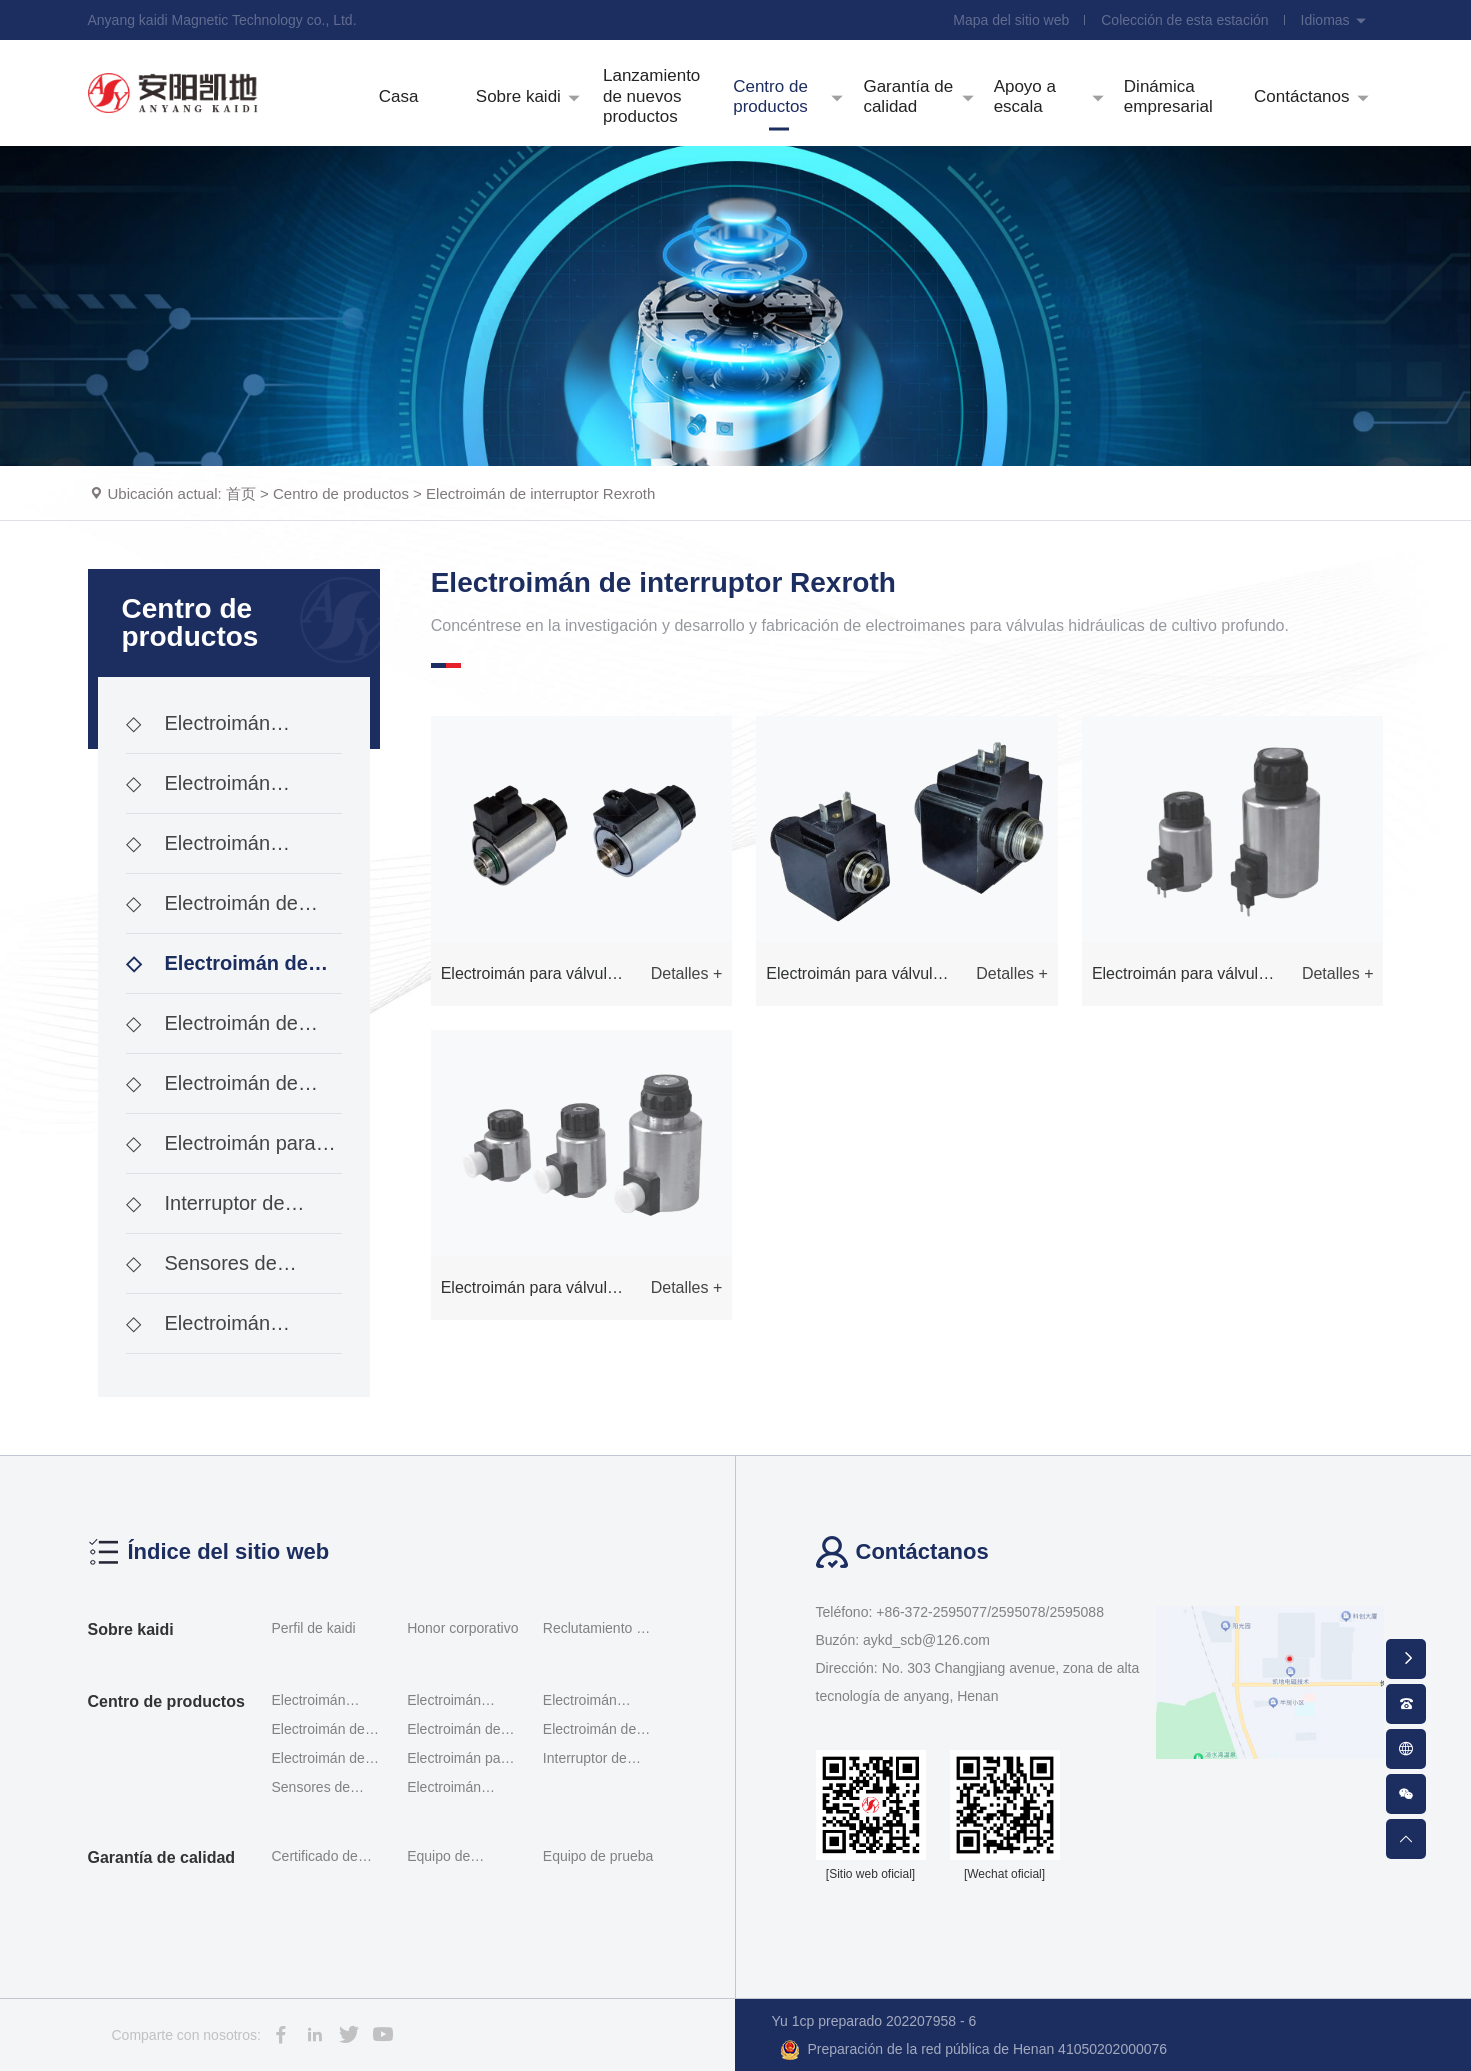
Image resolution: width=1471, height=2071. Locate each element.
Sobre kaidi (131, 1629)
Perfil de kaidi (314, 1628)
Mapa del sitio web (1011, 20)
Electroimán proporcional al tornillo (224, 793)
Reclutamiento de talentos (597, 1631)
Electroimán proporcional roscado (219, 733)
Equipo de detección (438, 1859)
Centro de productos (341, 493)
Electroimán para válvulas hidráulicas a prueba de (221, 1153)
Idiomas (1334, 20)
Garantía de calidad (162, 1857)
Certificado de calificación (315, 1859)
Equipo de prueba (598, 1856)
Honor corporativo (462, 1628)
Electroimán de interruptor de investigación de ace (216, 1033)
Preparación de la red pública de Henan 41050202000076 (974, 2050)
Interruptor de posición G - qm (205, 1213)
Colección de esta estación (1184, 20)
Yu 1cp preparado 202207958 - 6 (874, 2021)
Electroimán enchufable (198, 1333)
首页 (241, 493)
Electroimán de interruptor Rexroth (540, 493)
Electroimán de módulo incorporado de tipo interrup (228, 1093)
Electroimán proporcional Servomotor (198, 853)
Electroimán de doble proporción (212, 913)
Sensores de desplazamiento (201, 1273)
